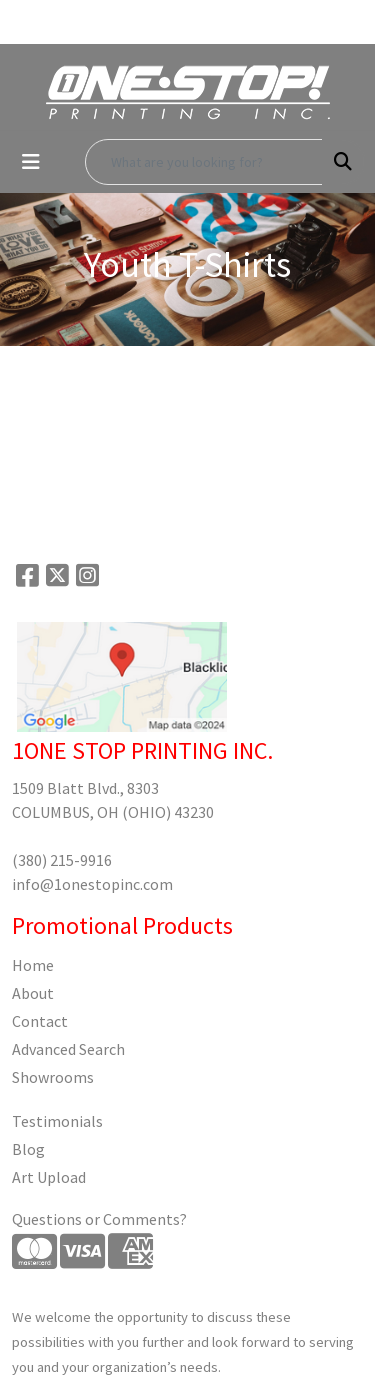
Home (33, 965)
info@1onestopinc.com (92, 884)
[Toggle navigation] (31, 162)
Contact (40, 1021)
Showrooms (53, 1077)
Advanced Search (68, 1049)
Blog (28, 1149)
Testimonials (57, 1121)
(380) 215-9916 (62, 860)
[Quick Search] (204, 162)
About (33, 993)
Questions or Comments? (99, 1219)
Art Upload (49, 1177)
